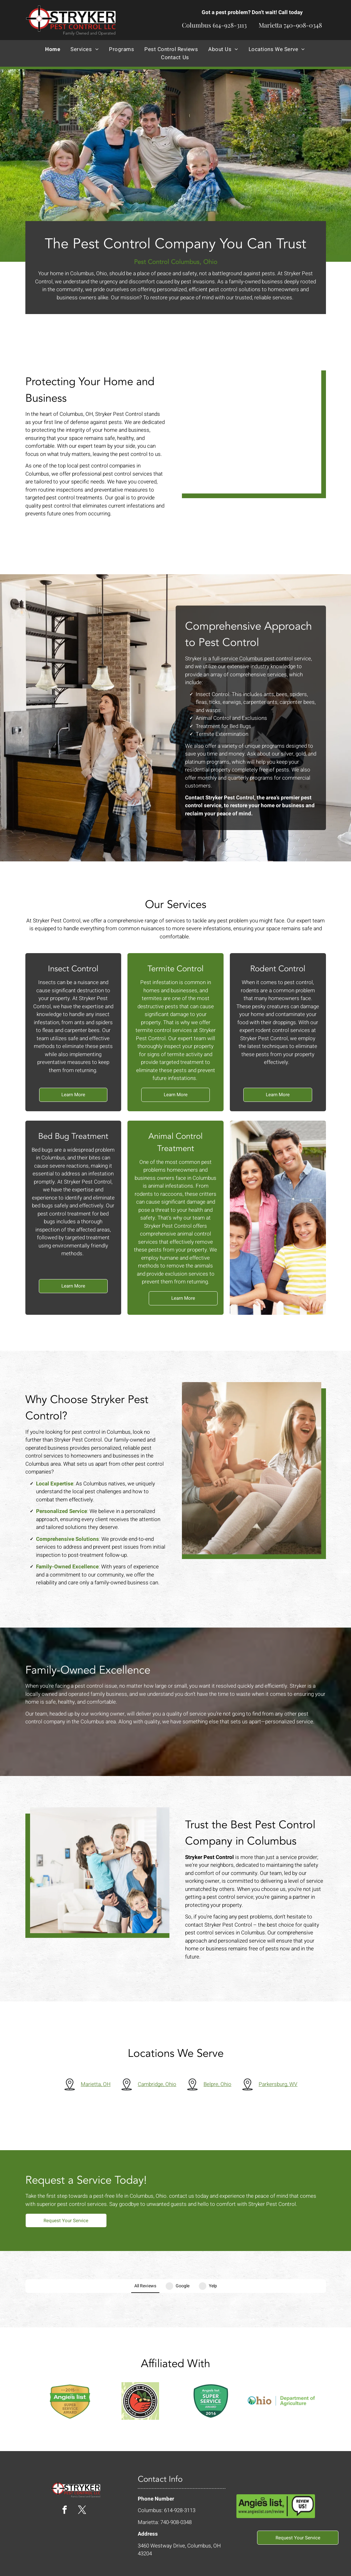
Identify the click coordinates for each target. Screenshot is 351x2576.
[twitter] (82, 2487)
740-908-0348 (303, 25)
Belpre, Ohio (222, 2087)
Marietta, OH (100, 2087)
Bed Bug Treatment (70, 1136)
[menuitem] (53, 49)
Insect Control (70, 968)
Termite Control (175, 970)
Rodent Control (280, 968)
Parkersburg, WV (282, 2087)
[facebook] (64, 2487)
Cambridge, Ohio (161, 2087)
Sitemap (317, 2566)
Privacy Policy (292, 2566)
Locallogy (137, 2566)
